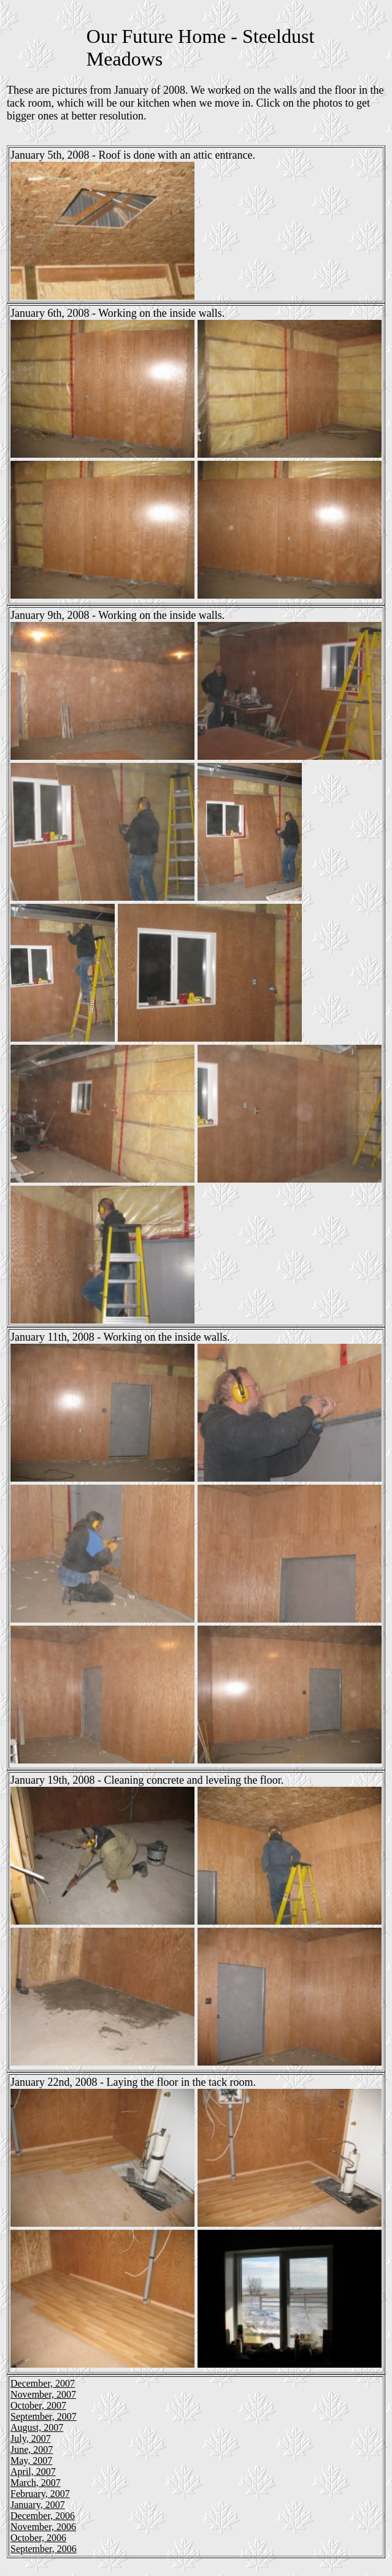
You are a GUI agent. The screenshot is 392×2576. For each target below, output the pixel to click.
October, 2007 (38, 2405)
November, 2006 (43, 2526)
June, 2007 (31, 2449)
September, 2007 (43, 2416)
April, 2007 (33, 2471)
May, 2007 (31, 2460)
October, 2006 (38, 2537)
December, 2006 (42, 2515)
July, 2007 (30, 2438)
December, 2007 (42, 2383)
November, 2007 (43, 2394)
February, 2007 (40, 2493)
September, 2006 (43, 2549)
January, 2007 (37, 2504)
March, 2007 (35, 2482)
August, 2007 (36, 2427)
